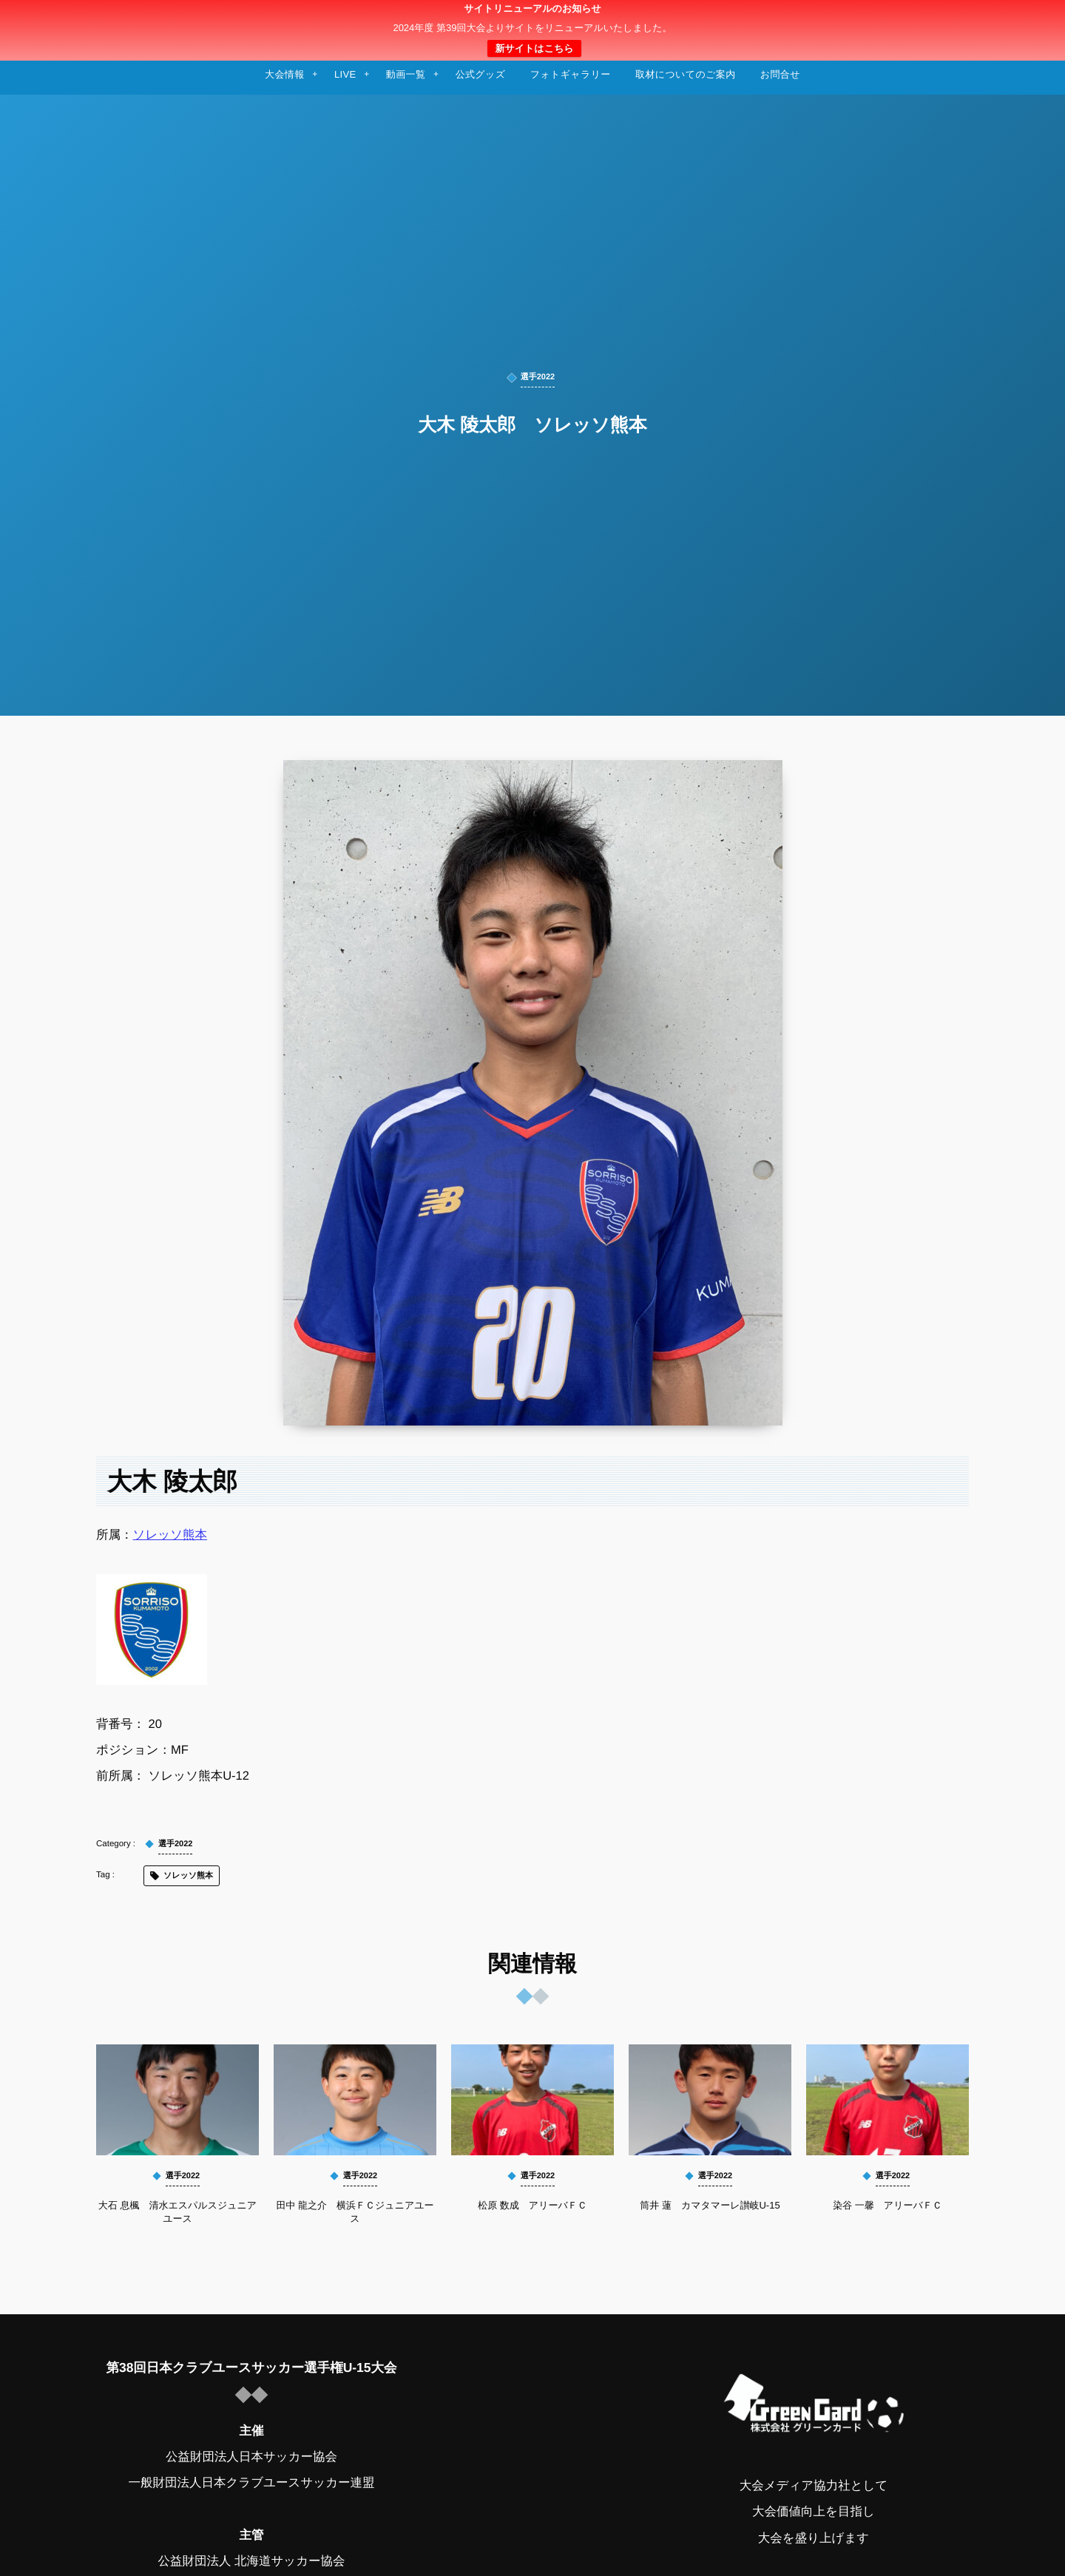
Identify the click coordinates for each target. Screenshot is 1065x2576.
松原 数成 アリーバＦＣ (532, 2205)
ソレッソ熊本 (170, 1535)
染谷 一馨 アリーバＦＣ (887, 2205)
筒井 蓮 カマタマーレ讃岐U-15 (710, 2205)
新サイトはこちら (534, 48)
